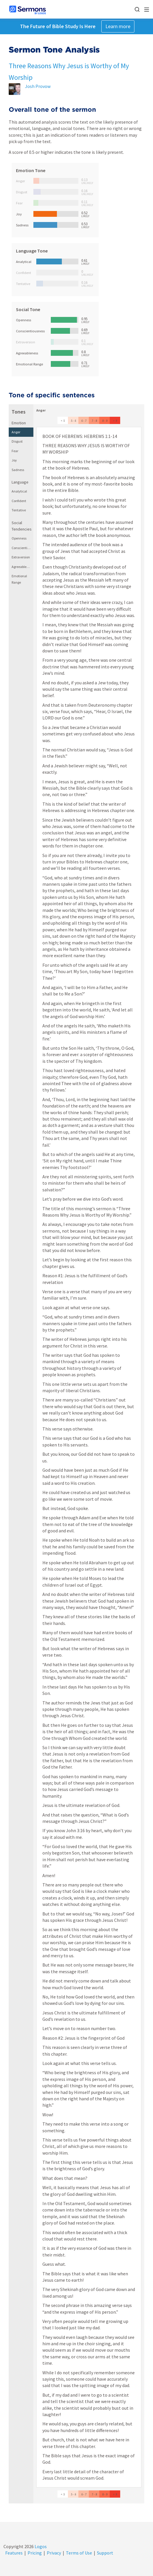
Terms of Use (79, 2553)
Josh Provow (38, 86)
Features (14, 2553)
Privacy (54, 2553)
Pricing (35, 2553)
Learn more (117, 26)
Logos (40, 2546)
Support (105, 2553)
